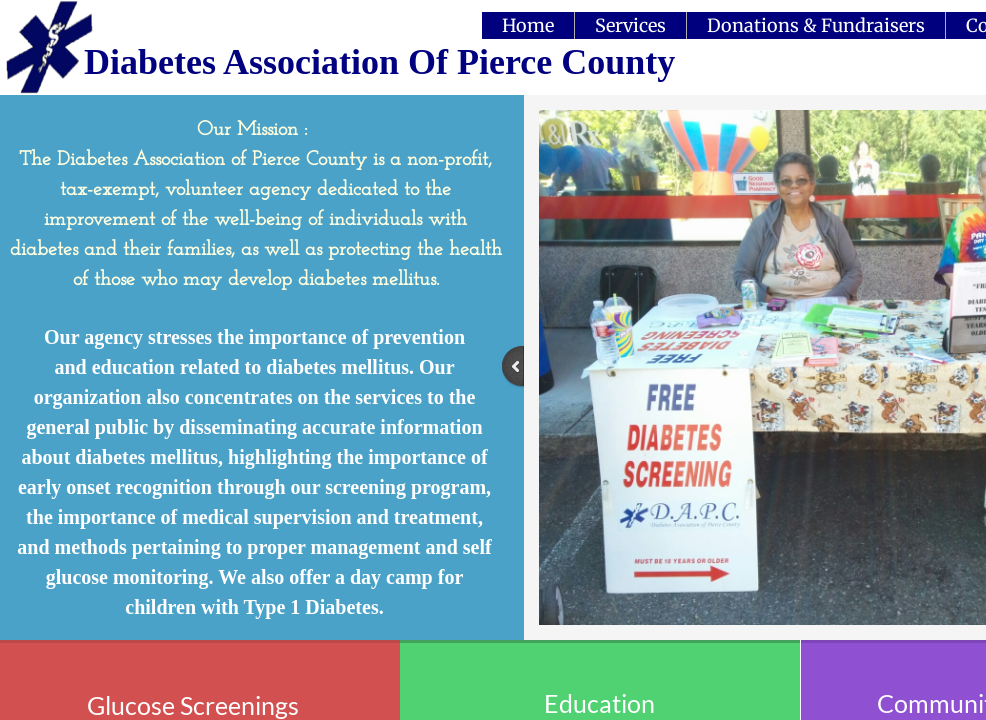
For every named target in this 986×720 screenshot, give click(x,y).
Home (528, 25)
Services (630, 25)
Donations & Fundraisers (816, 25)
